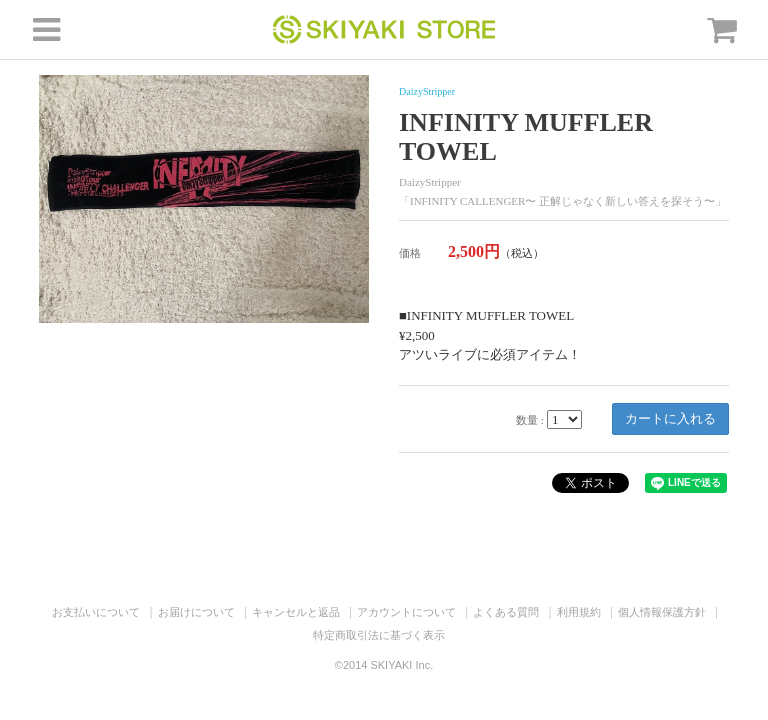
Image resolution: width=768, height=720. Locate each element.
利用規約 (579, 612)
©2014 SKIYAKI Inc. (384, 665)
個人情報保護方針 (662, 612)
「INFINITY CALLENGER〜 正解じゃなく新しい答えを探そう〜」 (562, 201)
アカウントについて (406, 612)
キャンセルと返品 (296, 612)
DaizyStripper (427, 91)
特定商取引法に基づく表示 (379, 635)
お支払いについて (96, 612)
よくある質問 (506, 612)
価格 (410, 253)
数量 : (530, 420)
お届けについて (196, 612)
